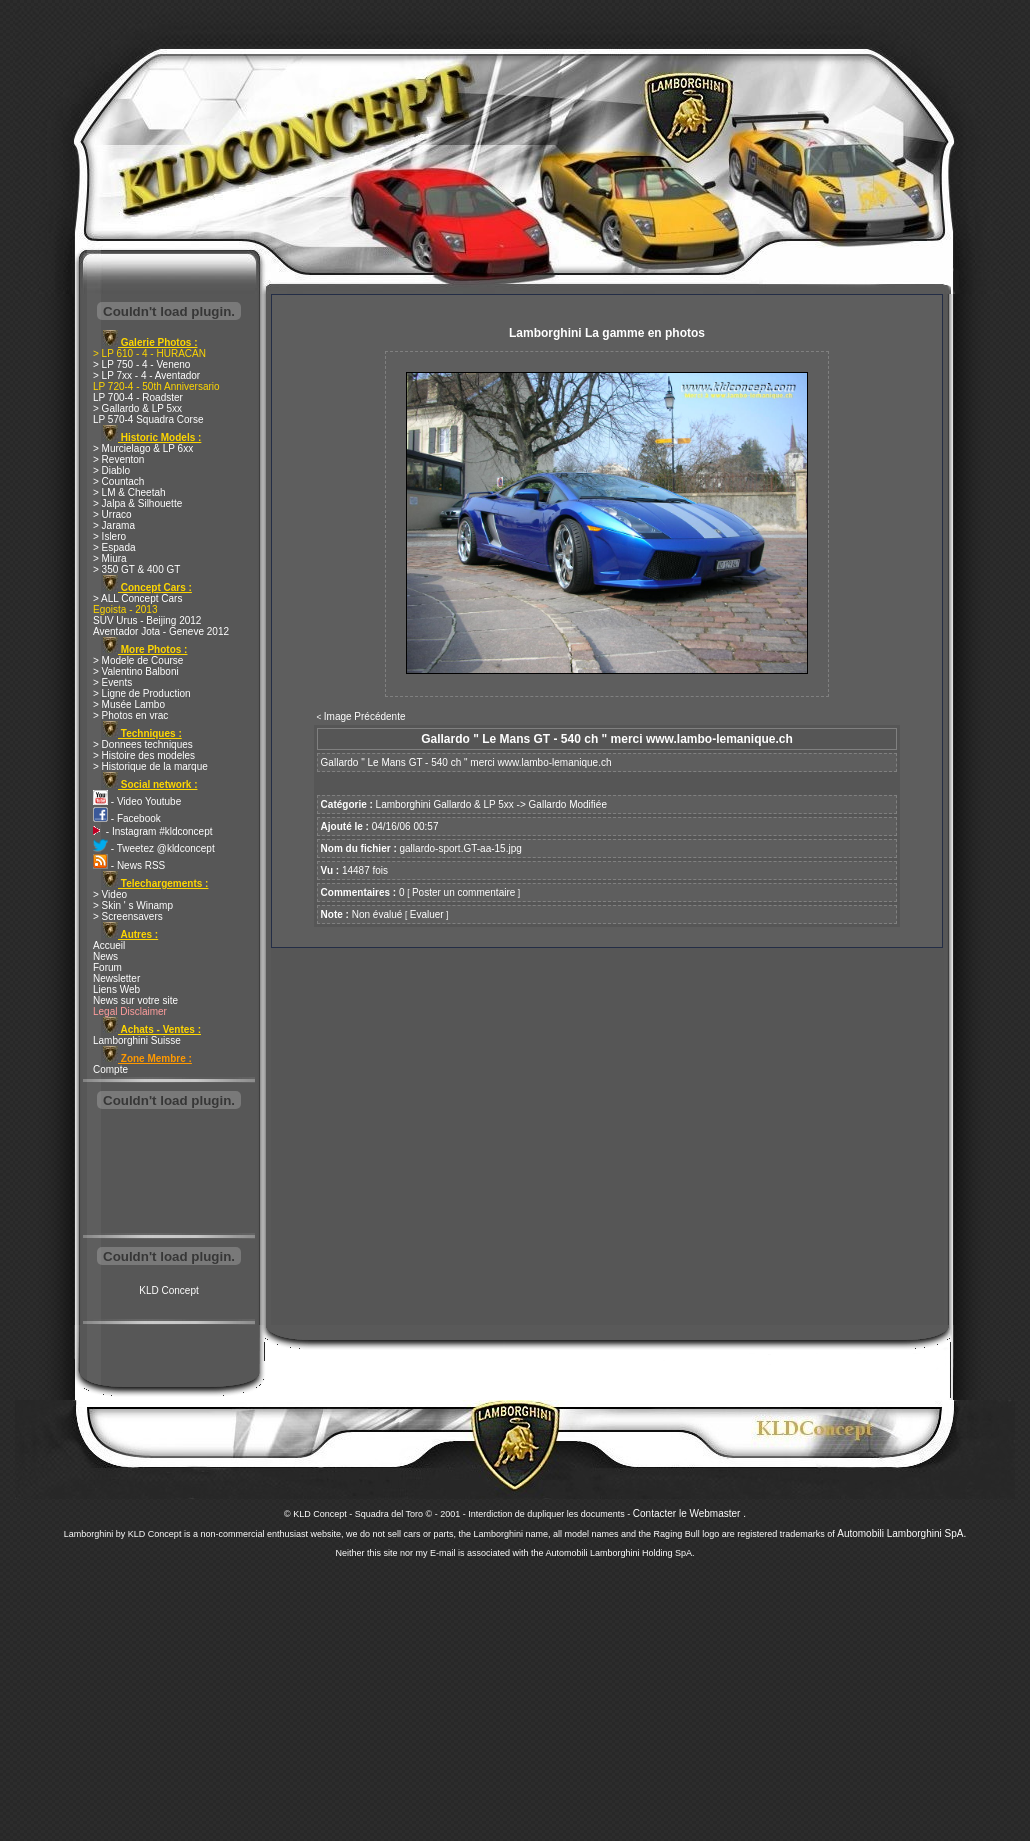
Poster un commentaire (463, 892)
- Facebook (127, 818)
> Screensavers (128, 916)
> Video (110, 894)
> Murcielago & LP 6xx (143, 448)
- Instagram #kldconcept (153, 831)
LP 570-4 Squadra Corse (148, 419)
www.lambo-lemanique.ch (555, 762)
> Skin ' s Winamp (133, 905)
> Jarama (114, 525)
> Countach (118, 481)
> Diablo (111, 470)
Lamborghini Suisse (137, 1040)
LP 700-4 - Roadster (138, 397)
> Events (112, 682)
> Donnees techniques (143, 744)
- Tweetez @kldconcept (154, 848)
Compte (110, 1069)
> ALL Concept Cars (137, 598)
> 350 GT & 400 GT (136, 569)
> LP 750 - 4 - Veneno (141, 364)
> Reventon (118, 459)
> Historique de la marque (150, 766)
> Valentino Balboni (136, 671)
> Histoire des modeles (144, 755)
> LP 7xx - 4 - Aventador (146, 375)
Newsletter (116, 978)
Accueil (109, 945)
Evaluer (427, 914)
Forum (107, 967)
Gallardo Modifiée (568, 804)
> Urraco (112, 514)
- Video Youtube (137, 801)
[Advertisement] (169, 1174)
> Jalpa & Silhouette (137, 503)
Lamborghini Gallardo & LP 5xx (445, 804)
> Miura (110, 558)
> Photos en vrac (130, 715)
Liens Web (116, 989)
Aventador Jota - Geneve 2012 (161, 631)
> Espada (114, 547)
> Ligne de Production (142, 693)
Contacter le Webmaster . (689, 1513)
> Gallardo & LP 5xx (137, 408)
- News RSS (129, 865)
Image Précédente (365, 716)
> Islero (109, 536)
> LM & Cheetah (129, 492)
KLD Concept (168, 1290)
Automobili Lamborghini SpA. (901, 1533)
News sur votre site (135, 1000)
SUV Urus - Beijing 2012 (147, 620)
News (105, 956)
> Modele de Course (138, 660)
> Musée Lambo (129, 704)
